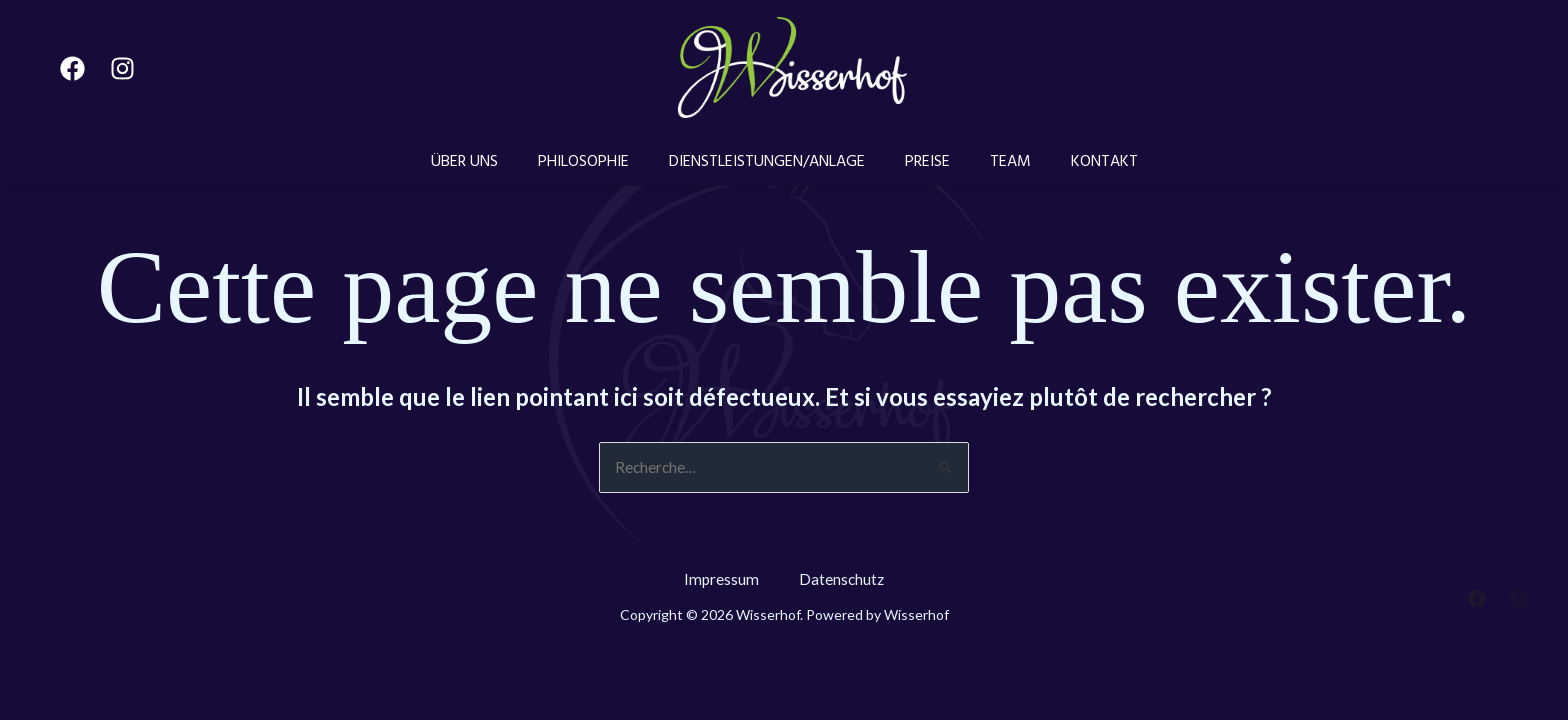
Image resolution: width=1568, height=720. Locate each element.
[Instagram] (122, 68)
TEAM (995, 161)
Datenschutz (842, 580)
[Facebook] (72, 68)
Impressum (721, 580)
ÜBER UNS (489, 161)
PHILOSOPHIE (598, 161)
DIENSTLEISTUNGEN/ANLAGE (772, 161)
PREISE (922, 161)
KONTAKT (1079, 161)
